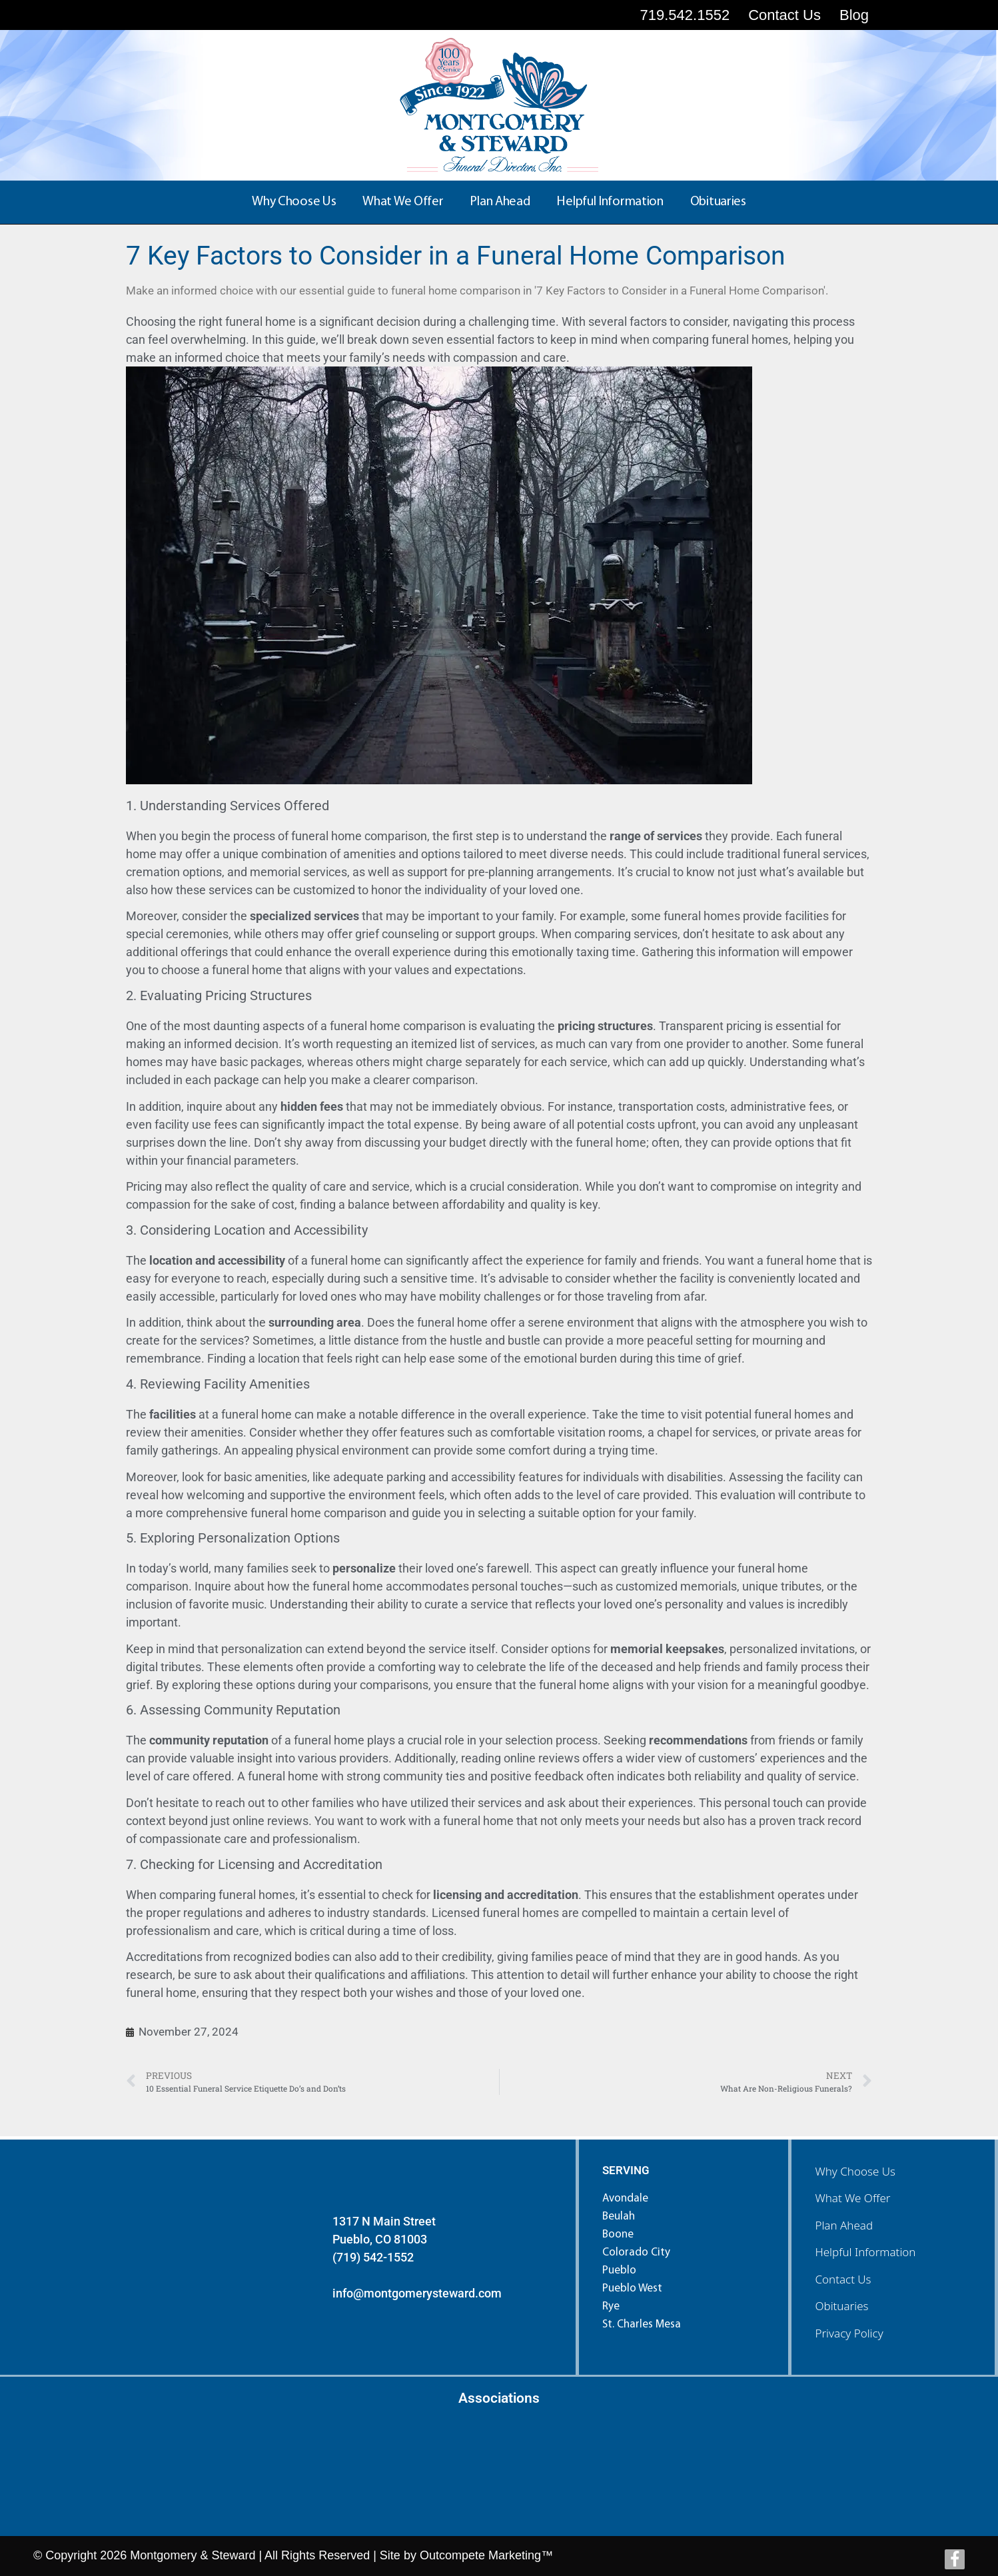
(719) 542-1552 (373, 2257)
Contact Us (843, 2279)
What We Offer (402, 202)
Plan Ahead (500, 202)
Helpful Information (609, 202)
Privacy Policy (849, 2333)
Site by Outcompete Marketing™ (466, 2555)
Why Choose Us (294, 202)
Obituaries (718, 202)
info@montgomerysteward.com (417, 2293)
